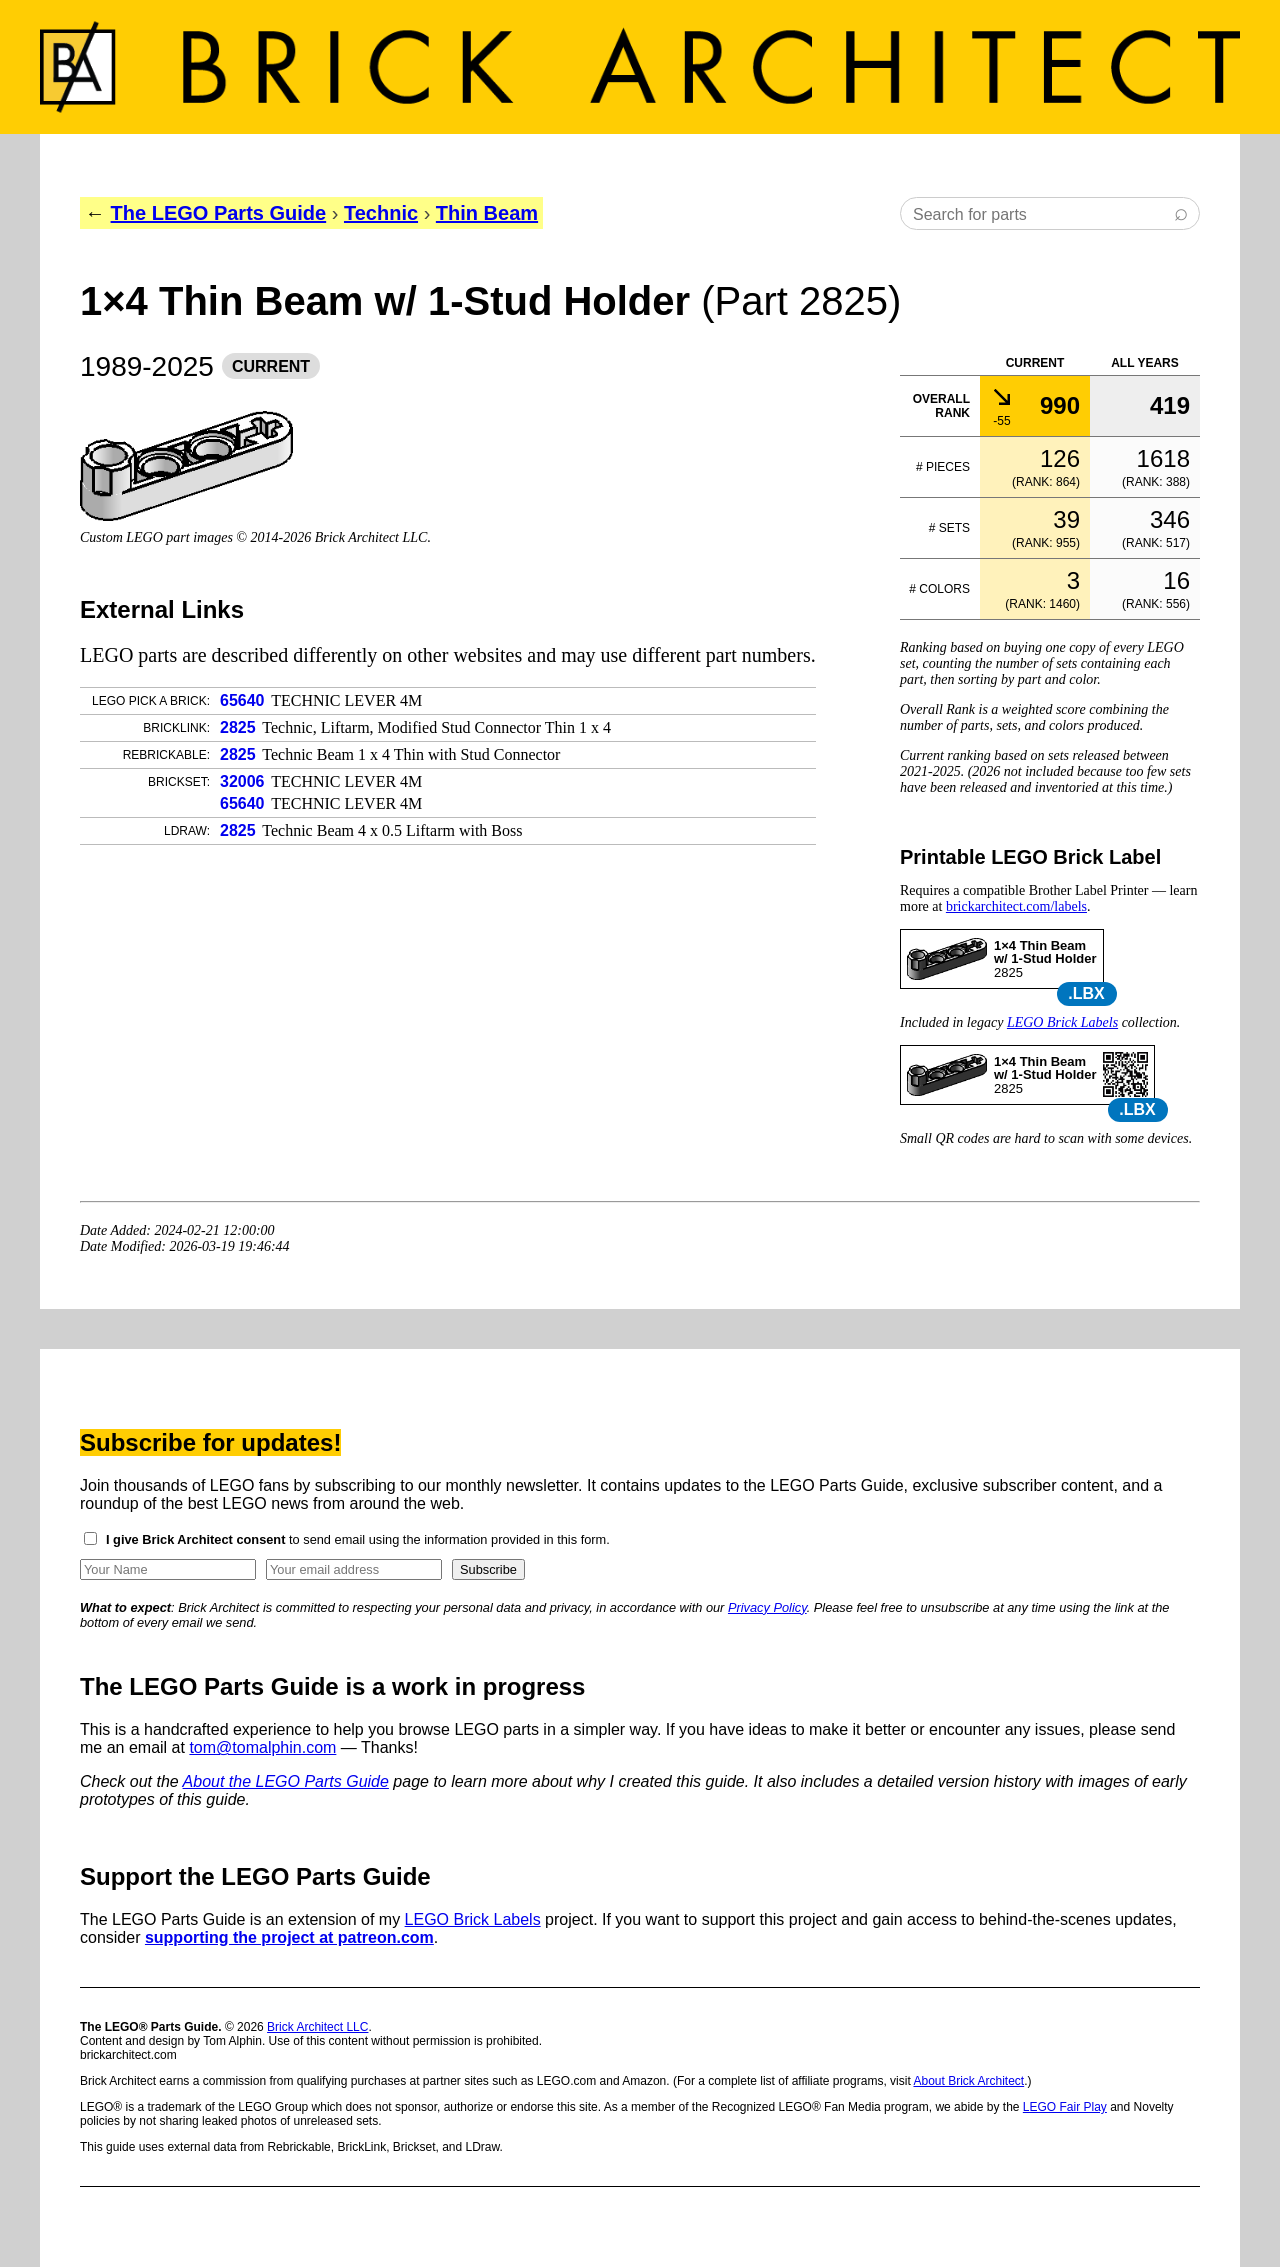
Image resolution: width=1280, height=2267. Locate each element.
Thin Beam (487, 213)
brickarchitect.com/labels (1016, 906)
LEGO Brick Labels (1062, 1022)
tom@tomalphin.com (262, 1747)
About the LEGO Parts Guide (286, 1781)
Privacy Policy (767, 1607)
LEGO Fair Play (1065, 2107)
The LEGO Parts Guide (219, 213)
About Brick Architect (968, 2081)
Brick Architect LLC (317, 2027)
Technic (381, 213)
